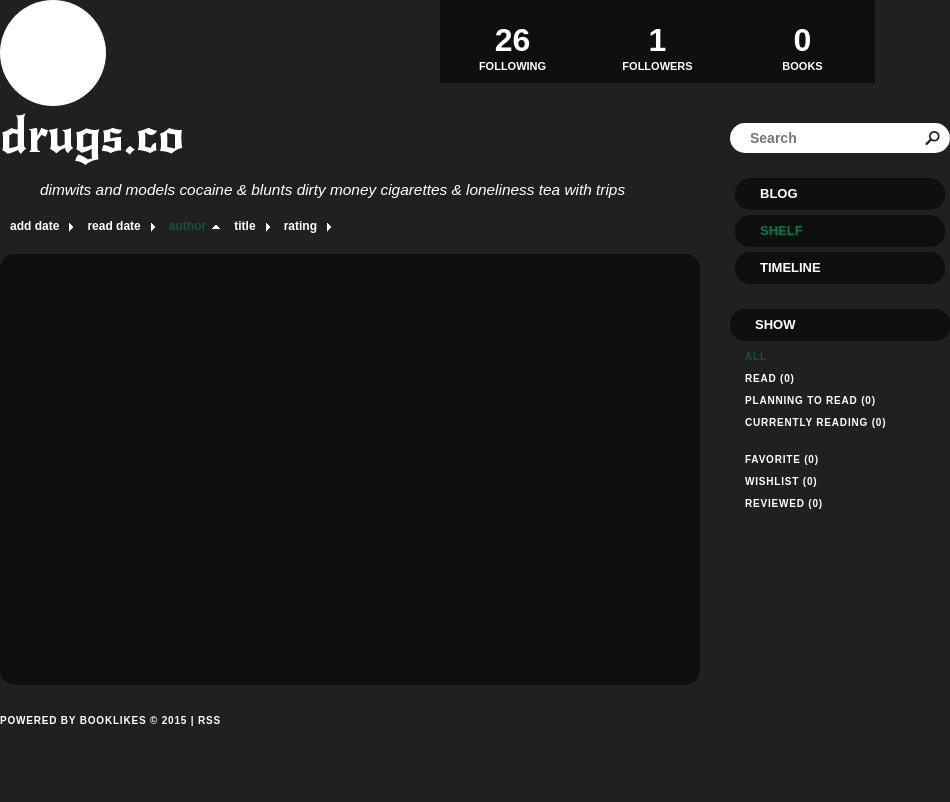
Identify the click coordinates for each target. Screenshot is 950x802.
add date (34, 226)
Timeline (790, 267)
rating (300, 226)
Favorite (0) (782, 459)
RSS (209, 720)
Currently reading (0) (815, 422)
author (187, 226)
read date (113, 226)
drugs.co (92, 135)
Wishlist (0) (781, 481)
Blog (779, 193)
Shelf (781, 230)
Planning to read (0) (810, 400)
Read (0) (770, 378)
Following (512, 41)
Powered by (93, 743)
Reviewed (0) (784, 503)
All (756, 356)
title (244, 226)
